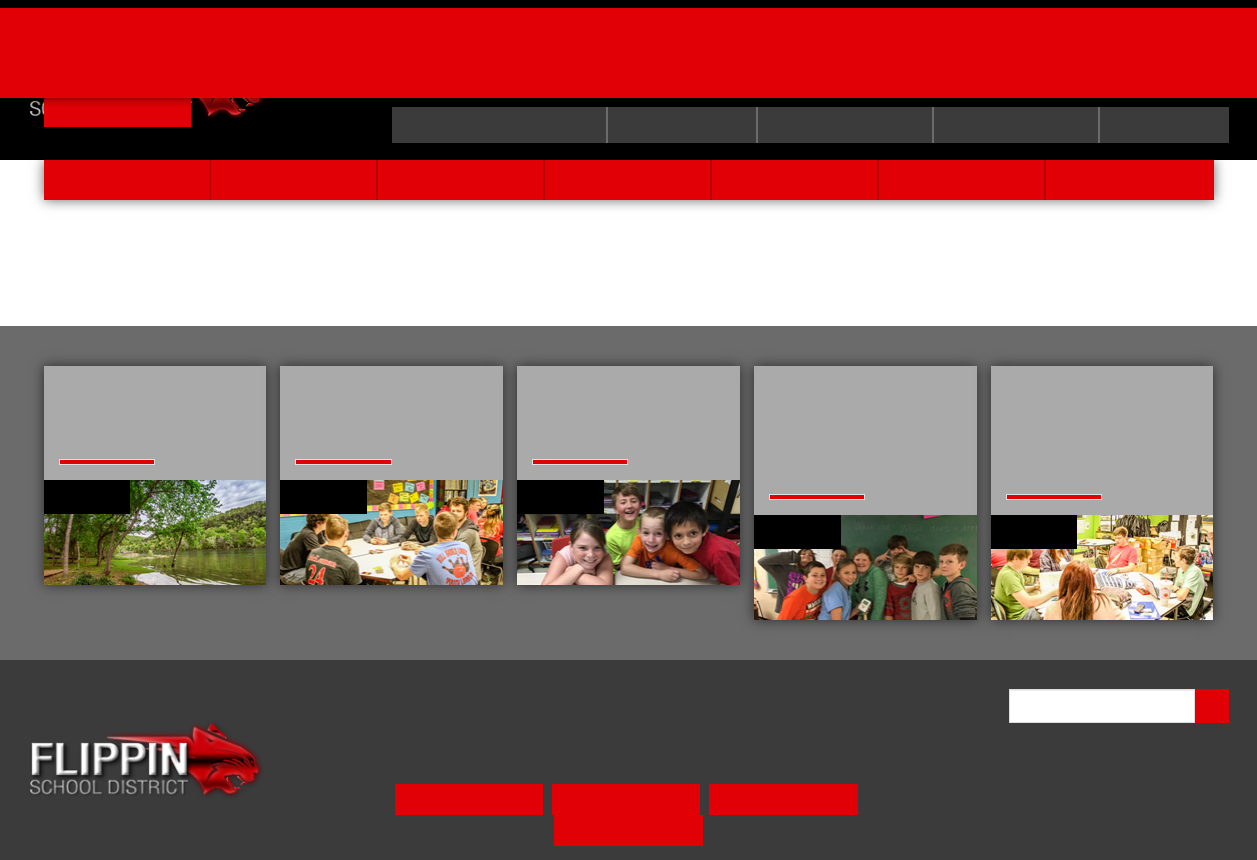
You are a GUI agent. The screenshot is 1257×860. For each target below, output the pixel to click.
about (293, 179)
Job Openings (205, 44)
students (627, 179)
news (962, 179)
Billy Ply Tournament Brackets (485, 44)
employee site (1013, 125)
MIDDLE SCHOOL (686, 782)
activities (794, 179)
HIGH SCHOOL (835, 782)
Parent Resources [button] (837, 827)
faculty (460, 179)
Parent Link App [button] (559, 827)
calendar (1164, 125)
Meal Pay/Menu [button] (420, 827)
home (126, 179)
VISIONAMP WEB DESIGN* (1161, 819)
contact (1130, 179)
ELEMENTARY (541, 782)
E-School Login (838, 125)
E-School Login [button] (698, 827)
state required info (482, 125)
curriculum (671, 125)
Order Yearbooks (787, 44)
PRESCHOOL (415, 782)
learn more (95, 531)
